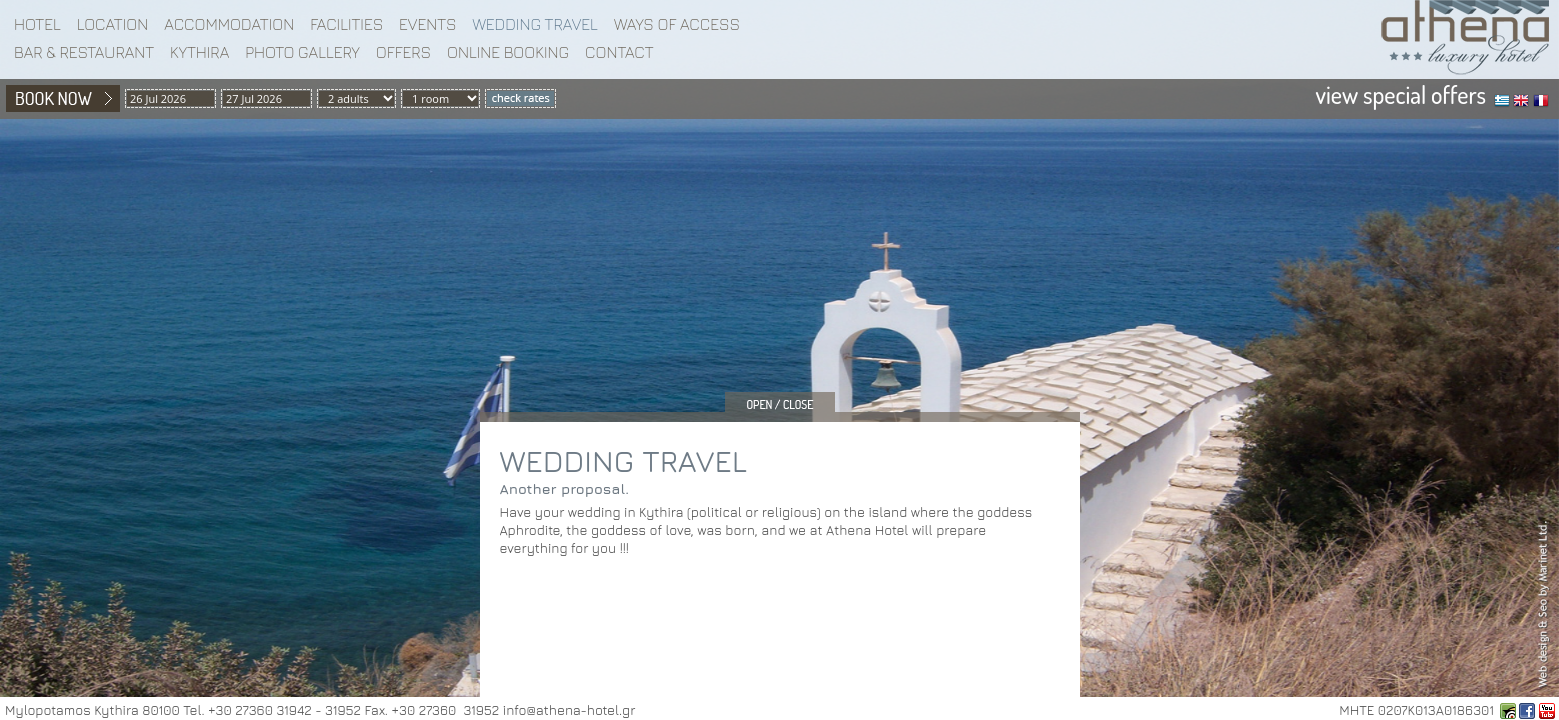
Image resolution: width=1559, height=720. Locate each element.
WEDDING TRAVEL (535, 24)
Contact (619, 52)
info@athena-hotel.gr (569, 710)
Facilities (346, 24)
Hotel (37, 24)
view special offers (1401, 94)
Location (113, 24)
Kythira (199, 52)
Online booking (508, 52)
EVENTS (427, 24)
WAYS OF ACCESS (677, 24)
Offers (403, 52)
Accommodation (229, 24)
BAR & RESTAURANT (84, 52)
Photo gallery (302, 52)
